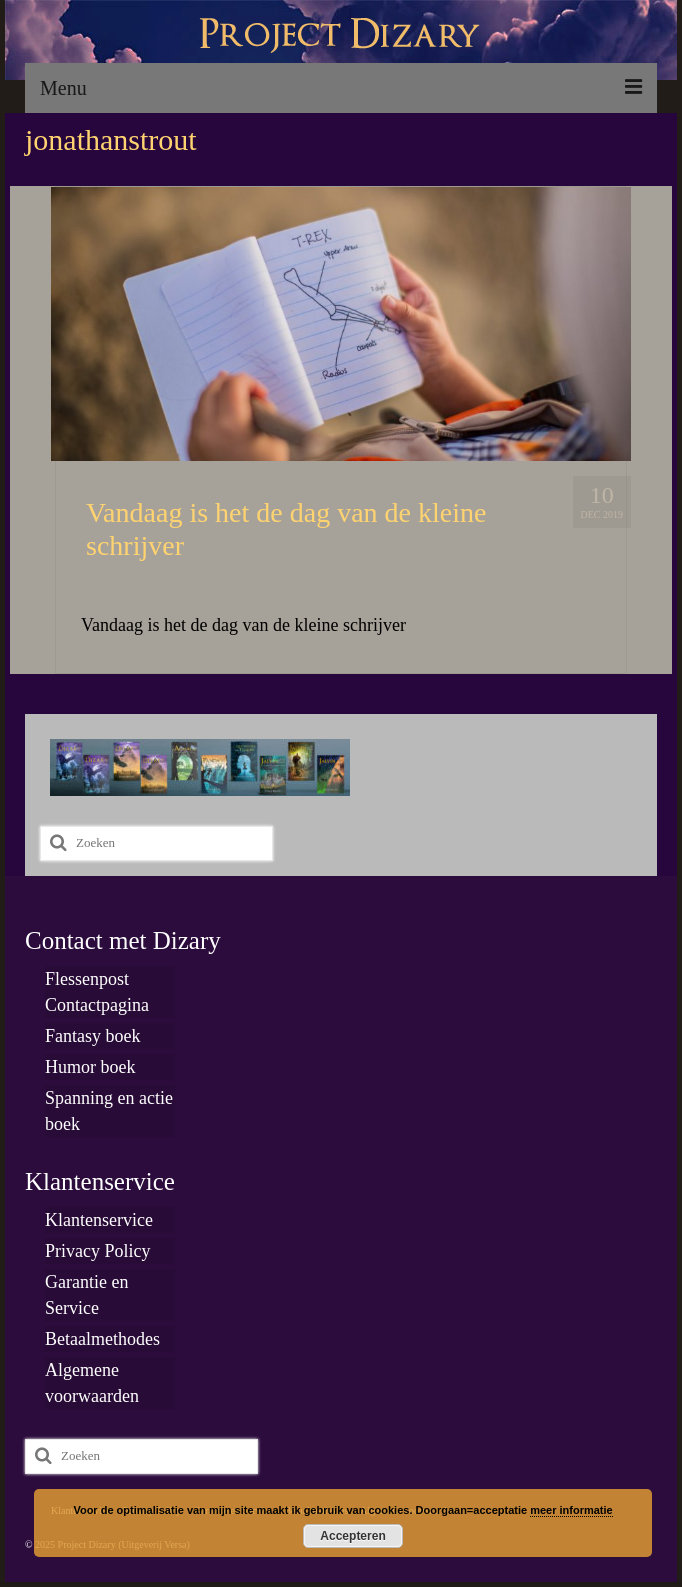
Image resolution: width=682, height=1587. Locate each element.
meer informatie (571, 1510)
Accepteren (352, 1536)
